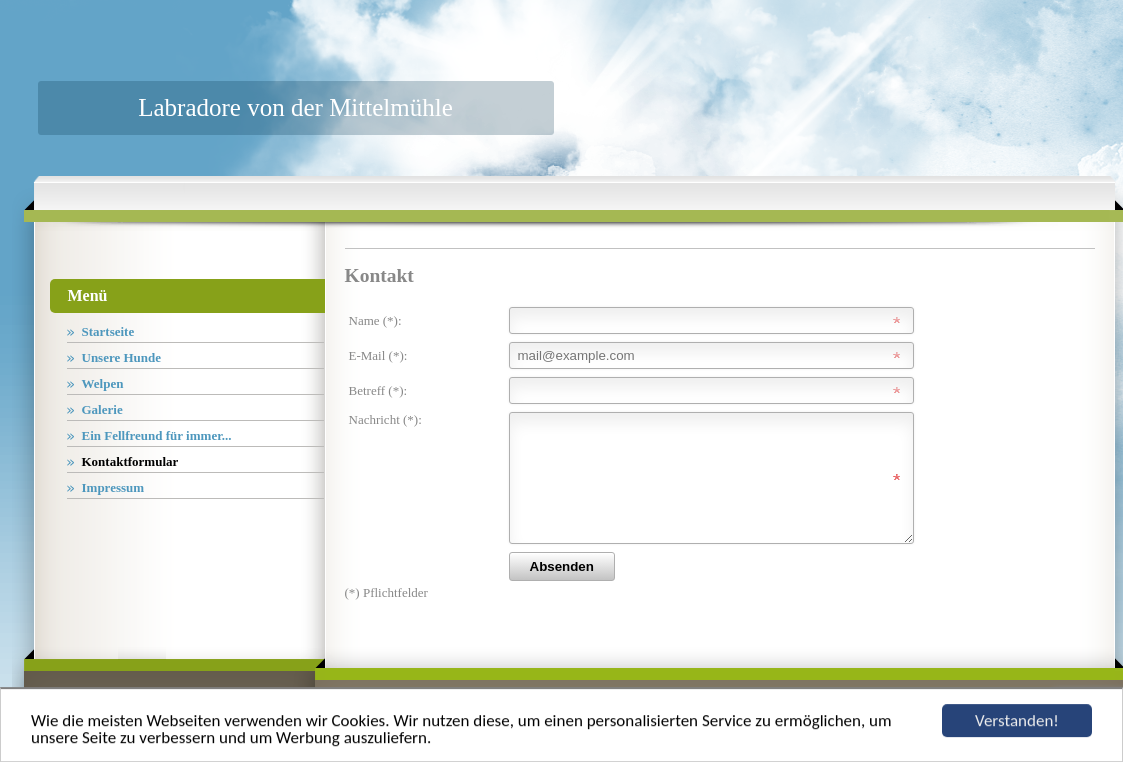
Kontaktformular (130, 461)
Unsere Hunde (122, 357)
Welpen (103, 383)
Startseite (108, 331)
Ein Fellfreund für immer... (157, 435)
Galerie (102, 409)
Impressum (113, 487)
